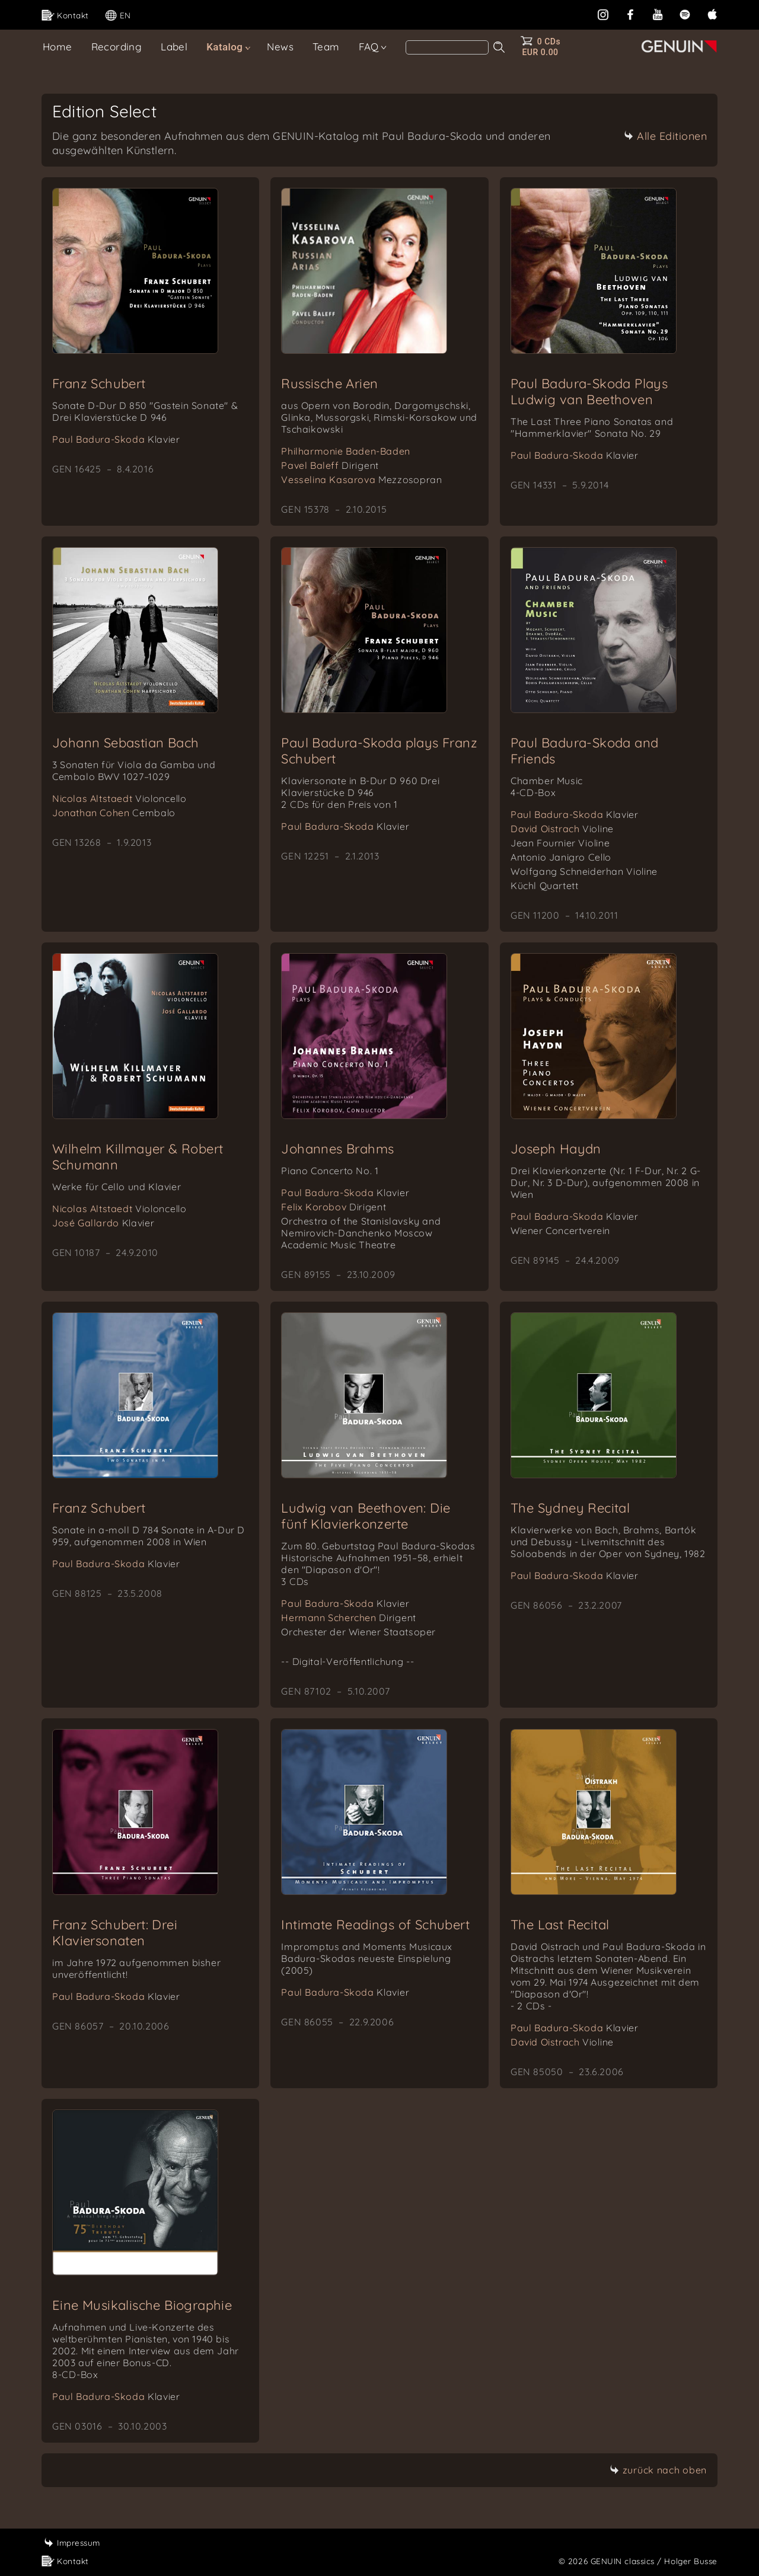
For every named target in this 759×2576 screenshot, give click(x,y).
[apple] (712, 13)
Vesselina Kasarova (361, 479)
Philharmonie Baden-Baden (345, 451)
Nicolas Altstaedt (119, 798)
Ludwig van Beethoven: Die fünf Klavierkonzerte (365, 1516)
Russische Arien (329, 383)
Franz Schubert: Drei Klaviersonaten (114, 1932)
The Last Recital (560, 1924)
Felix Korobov (333, 1207)
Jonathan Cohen (114, 813)
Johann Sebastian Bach (125, 742)
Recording (116, 46)
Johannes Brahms (337, 1148)
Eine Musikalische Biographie (142, 2305)
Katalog (224, 47)
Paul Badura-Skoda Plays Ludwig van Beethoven (589, 391)
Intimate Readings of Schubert (375, 1924)
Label (174, 46)
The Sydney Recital (570, 1508)
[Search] (447, 47)
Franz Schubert (99, 383)
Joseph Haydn (556, 1148)
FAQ (369, 46)
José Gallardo (103, 1223)
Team (326, 46)
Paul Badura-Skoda (116, 439)
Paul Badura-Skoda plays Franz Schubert (379, 750)
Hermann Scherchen (348, 1617)
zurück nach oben (658, 2470)
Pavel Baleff (330, 465)
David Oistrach (562, 829)
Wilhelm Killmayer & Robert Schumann (137, 1156)
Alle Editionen (665, 136)
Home (57, 46)
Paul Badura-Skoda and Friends (584, 750)
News (280, 46)
